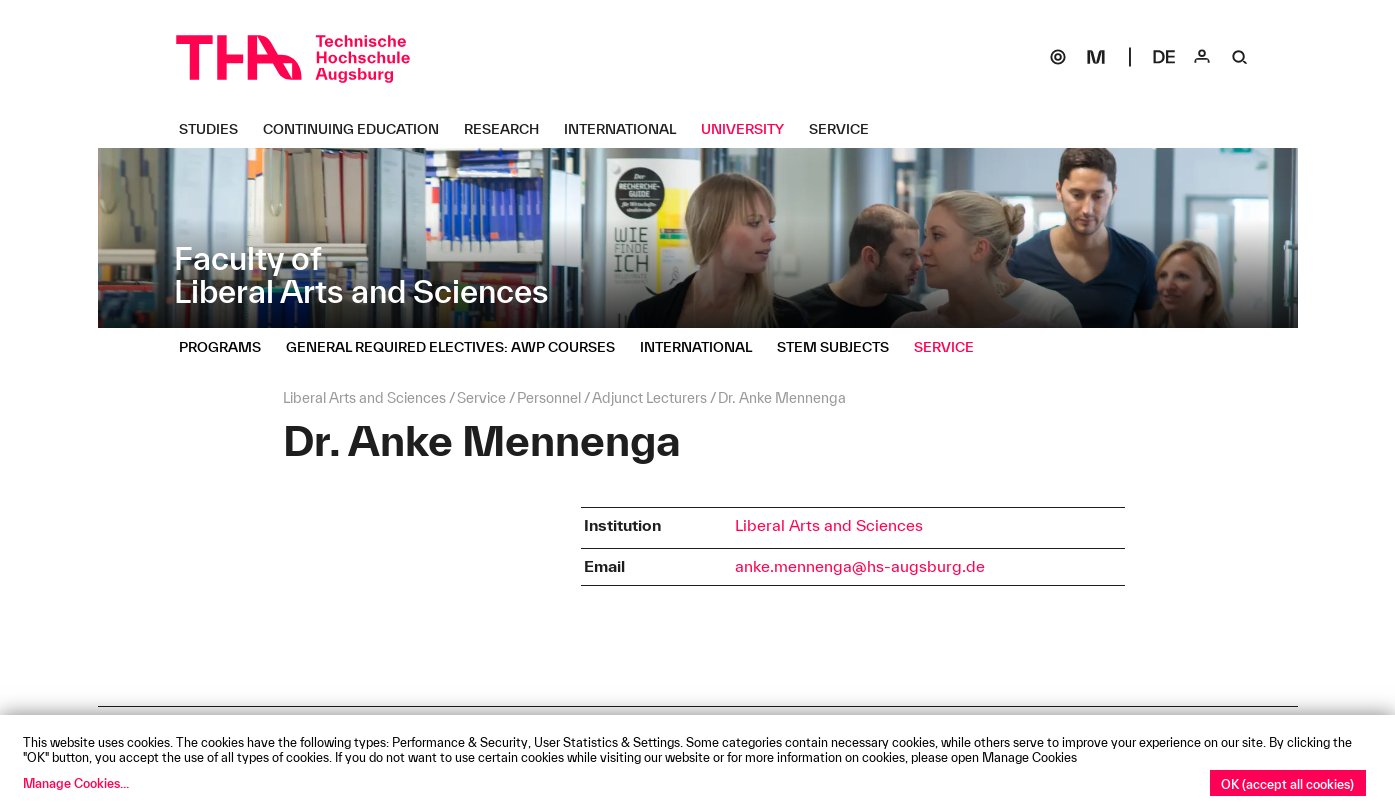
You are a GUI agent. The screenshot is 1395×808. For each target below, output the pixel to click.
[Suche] (1240, 57)
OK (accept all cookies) (1287, 784)
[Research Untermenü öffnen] (509, 129)
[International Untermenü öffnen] (627, 129)
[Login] (1202, 57)
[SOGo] (1058, 57)
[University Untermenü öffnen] (750, 129)
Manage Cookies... (76, 783)
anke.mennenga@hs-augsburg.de (860, 566)
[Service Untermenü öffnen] (846, 129)
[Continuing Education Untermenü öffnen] (358, 129)
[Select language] (1164, 57)
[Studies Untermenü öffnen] (216, 129)
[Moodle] (1096, 57)
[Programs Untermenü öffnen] (227, 347)
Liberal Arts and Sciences (829, 525)
